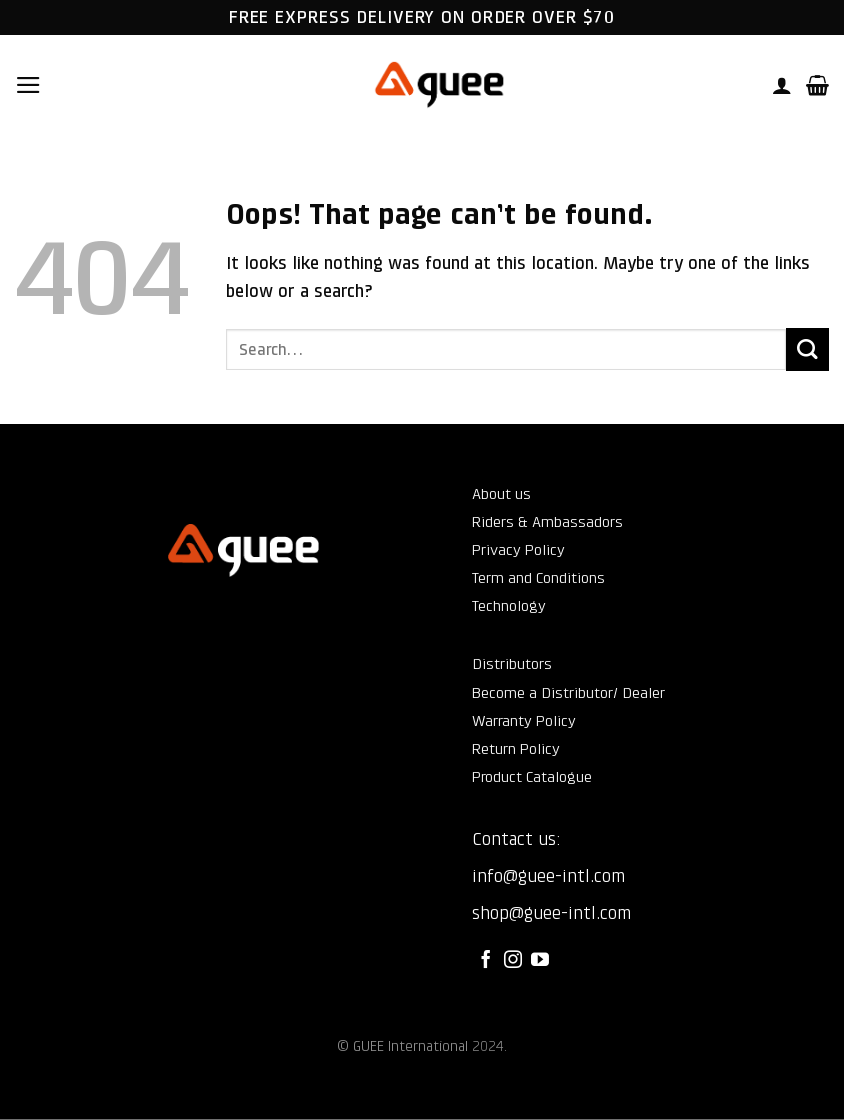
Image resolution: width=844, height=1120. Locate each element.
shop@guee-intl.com (551, 913)
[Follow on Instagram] (513, 961)
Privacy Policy (518, 550)
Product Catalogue (532, 777)
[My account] (782, 85)
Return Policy (516, 749)
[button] (28, 85)
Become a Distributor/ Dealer (568, 693)
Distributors (512, 664)
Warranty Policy (524, 721)
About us (501, 494)
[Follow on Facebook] (486, 961)
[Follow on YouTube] (540, 961)
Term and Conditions (538, 578)
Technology (509, 606)
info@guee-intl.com (548, 876)
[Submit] (807, 349)
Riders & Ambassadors (547, 522)
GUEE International (410, 1046)
